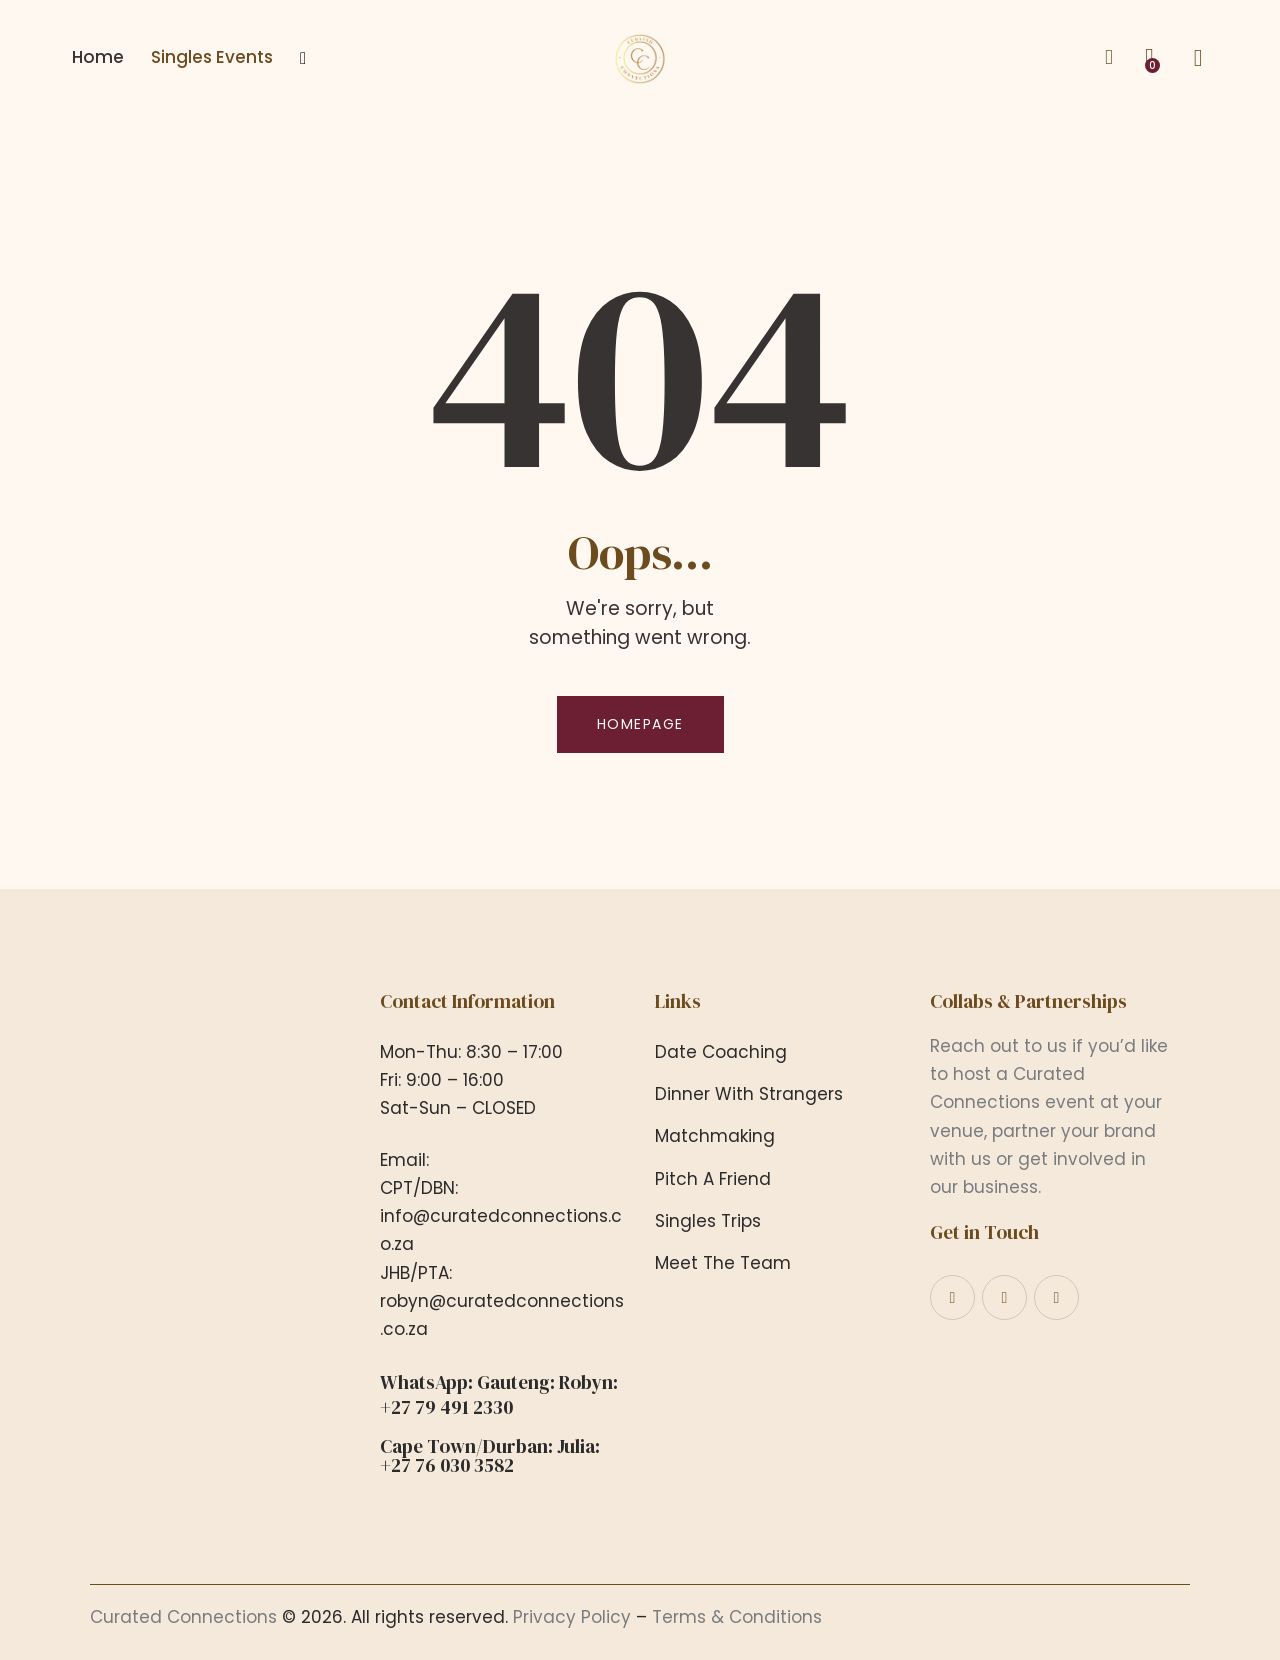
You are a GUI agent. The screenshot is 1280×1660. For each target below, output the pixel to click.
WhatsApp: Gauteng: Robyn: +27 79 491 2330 (499, 1395)
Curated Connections (183, 1617)
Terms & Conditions (737, 1617)
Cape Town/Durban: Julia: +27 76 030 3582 (490, 1456)
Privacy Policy (572, 1617)
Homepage (640, 724)
